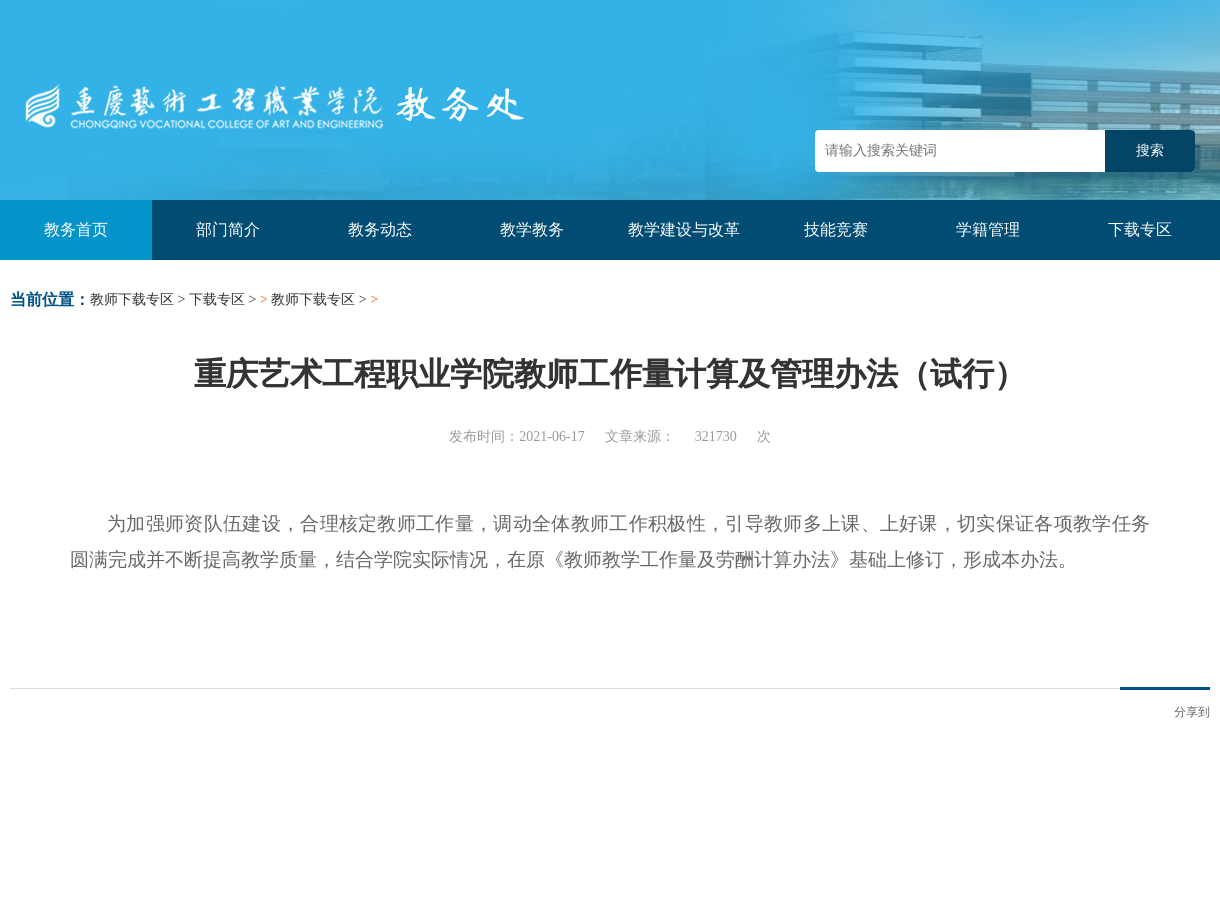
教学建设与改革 (684, 229)
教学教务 (532, 229)
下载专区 (1140, 229)
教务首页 (76, 229)
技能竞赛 (836, 229)
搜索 (1150, 150)
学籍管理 (988, 229)
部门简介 (228, 229)
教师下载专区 (132, 299)
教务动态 (380, 229)
